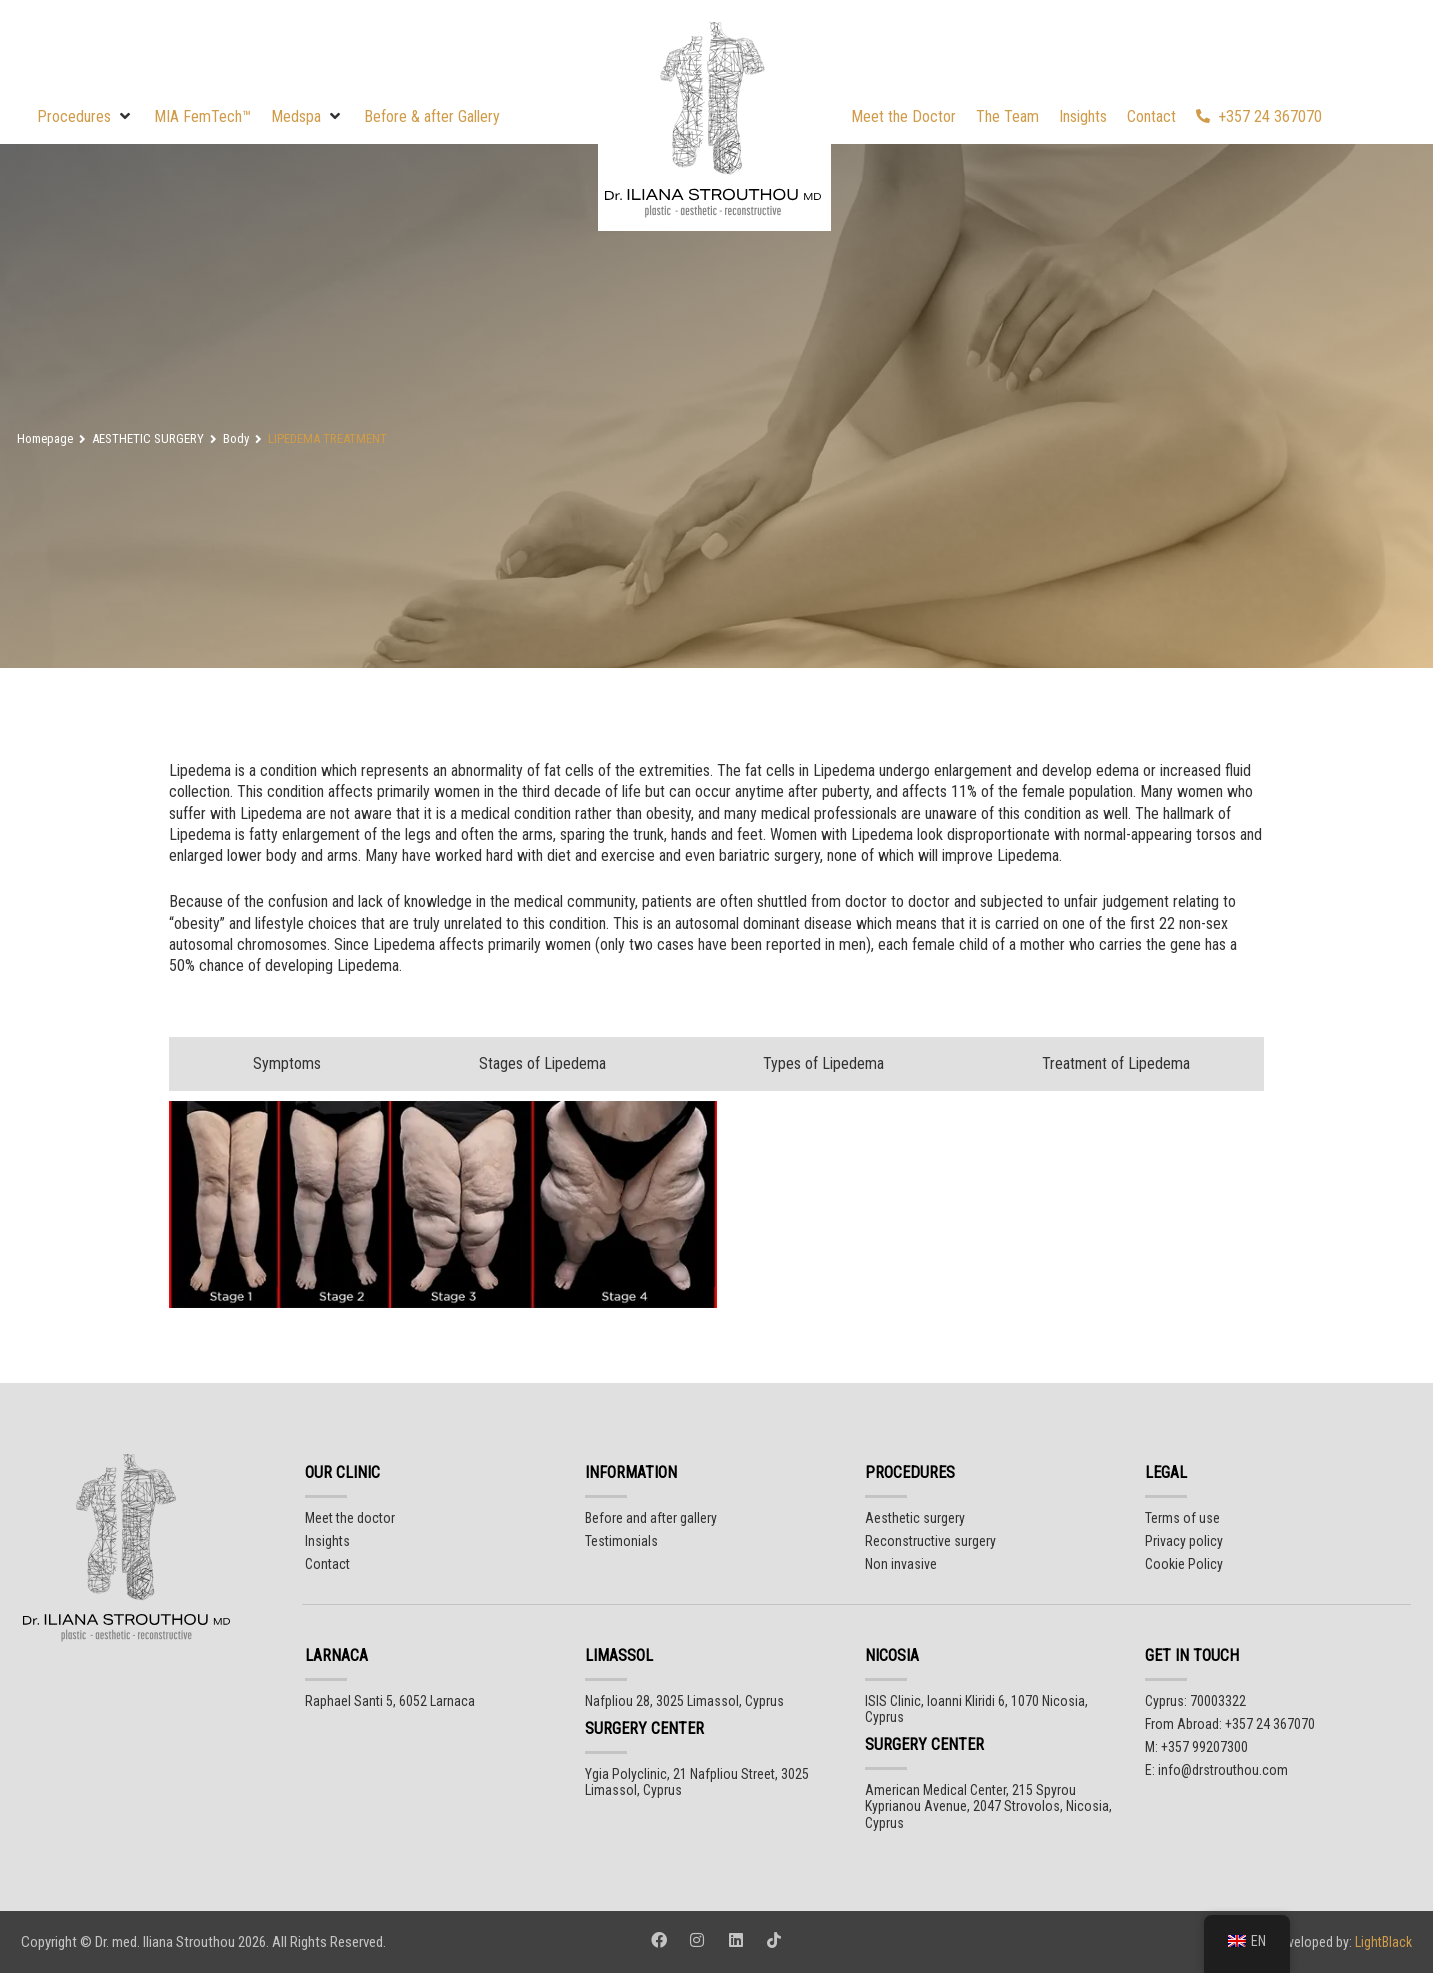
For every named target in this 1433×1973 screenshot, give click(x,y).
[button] (85, 116)
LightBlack (1382, 1942)
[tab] (282, 1063)
